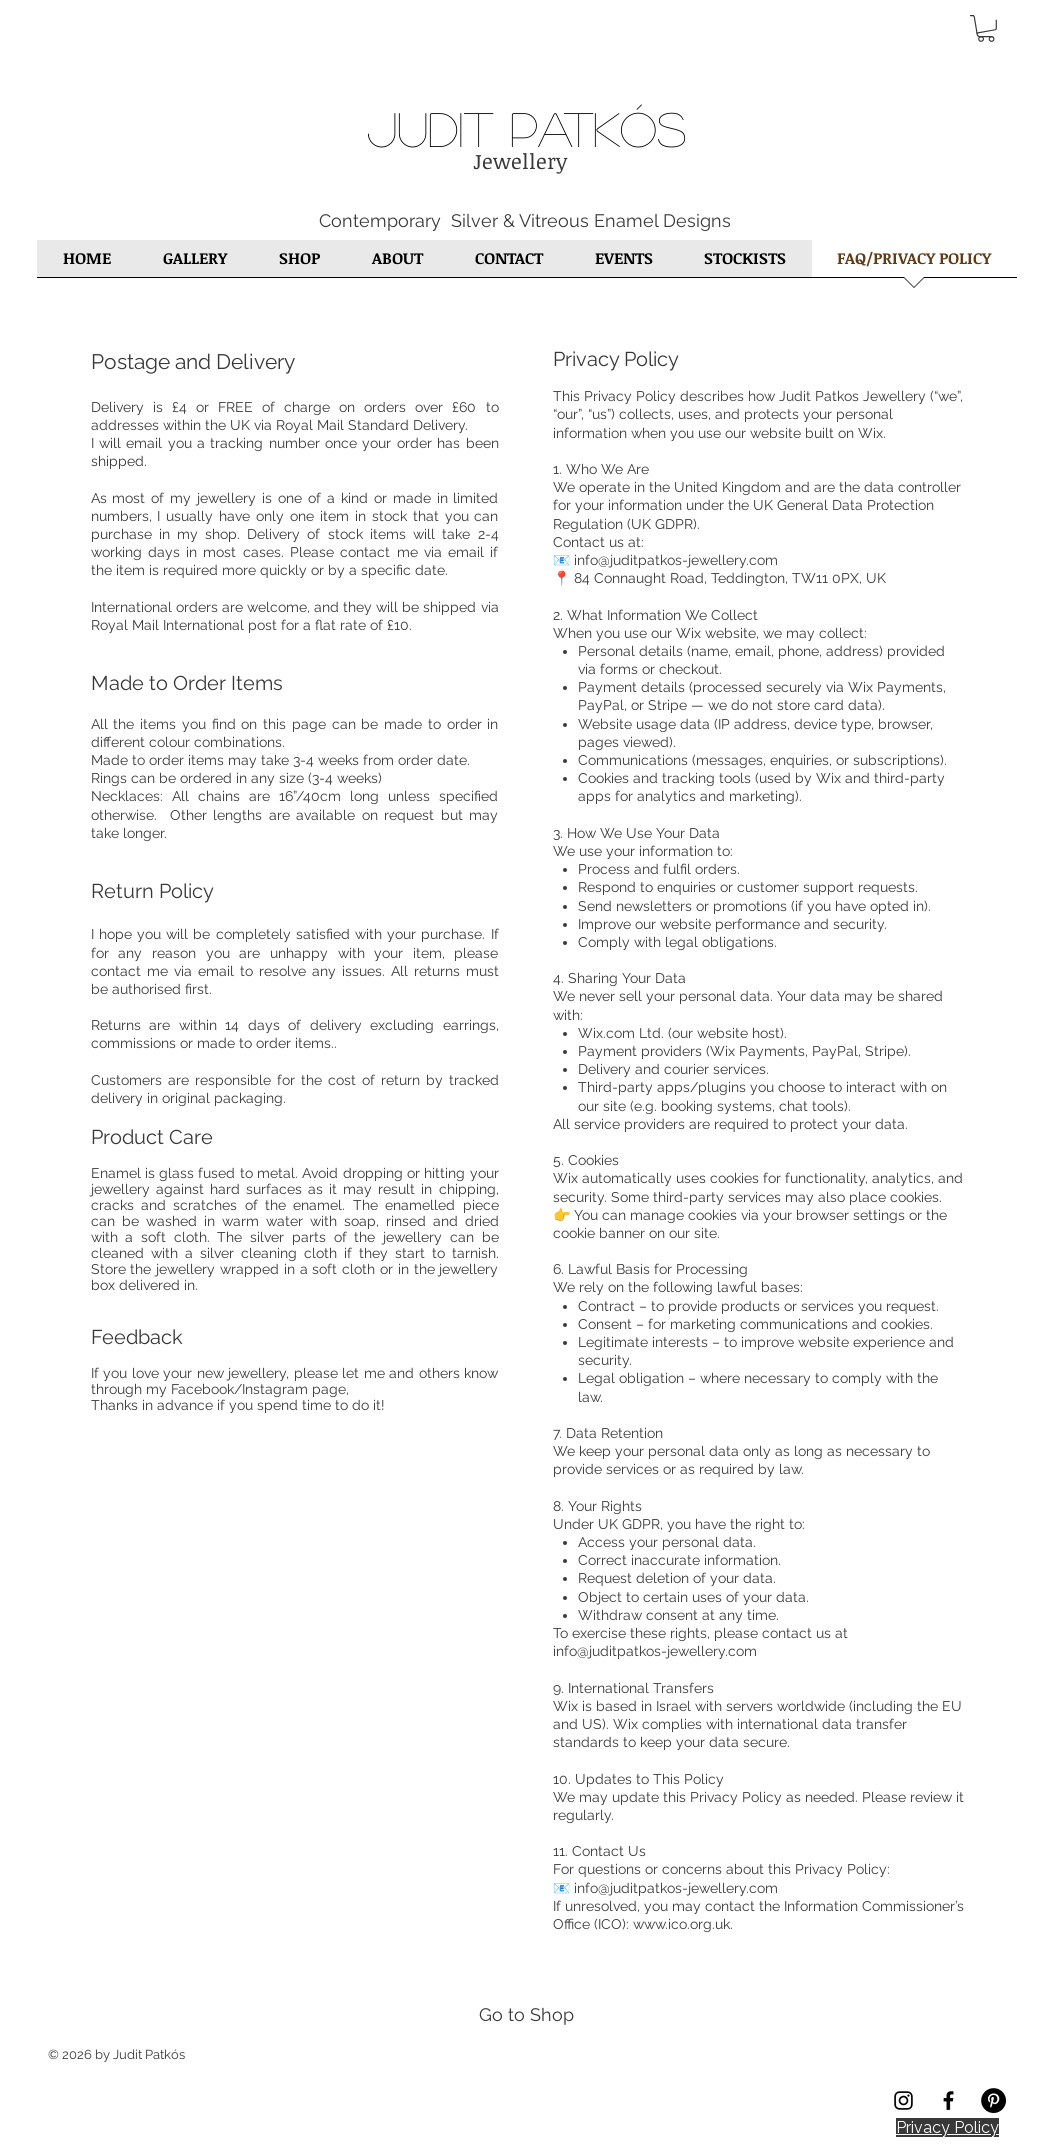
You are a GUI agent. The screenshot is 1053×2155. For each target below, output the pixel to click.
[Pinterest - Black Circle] (993, 2100)
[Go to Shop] (526, 2014)
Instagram (275, 1389)
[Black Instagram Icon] (903, 2100)
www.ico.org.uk (681, 1924)
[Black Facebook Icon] (948, 2100)
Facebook (202, 1389)
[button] (986, 28)
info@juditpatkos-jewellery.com (655, 1651)
